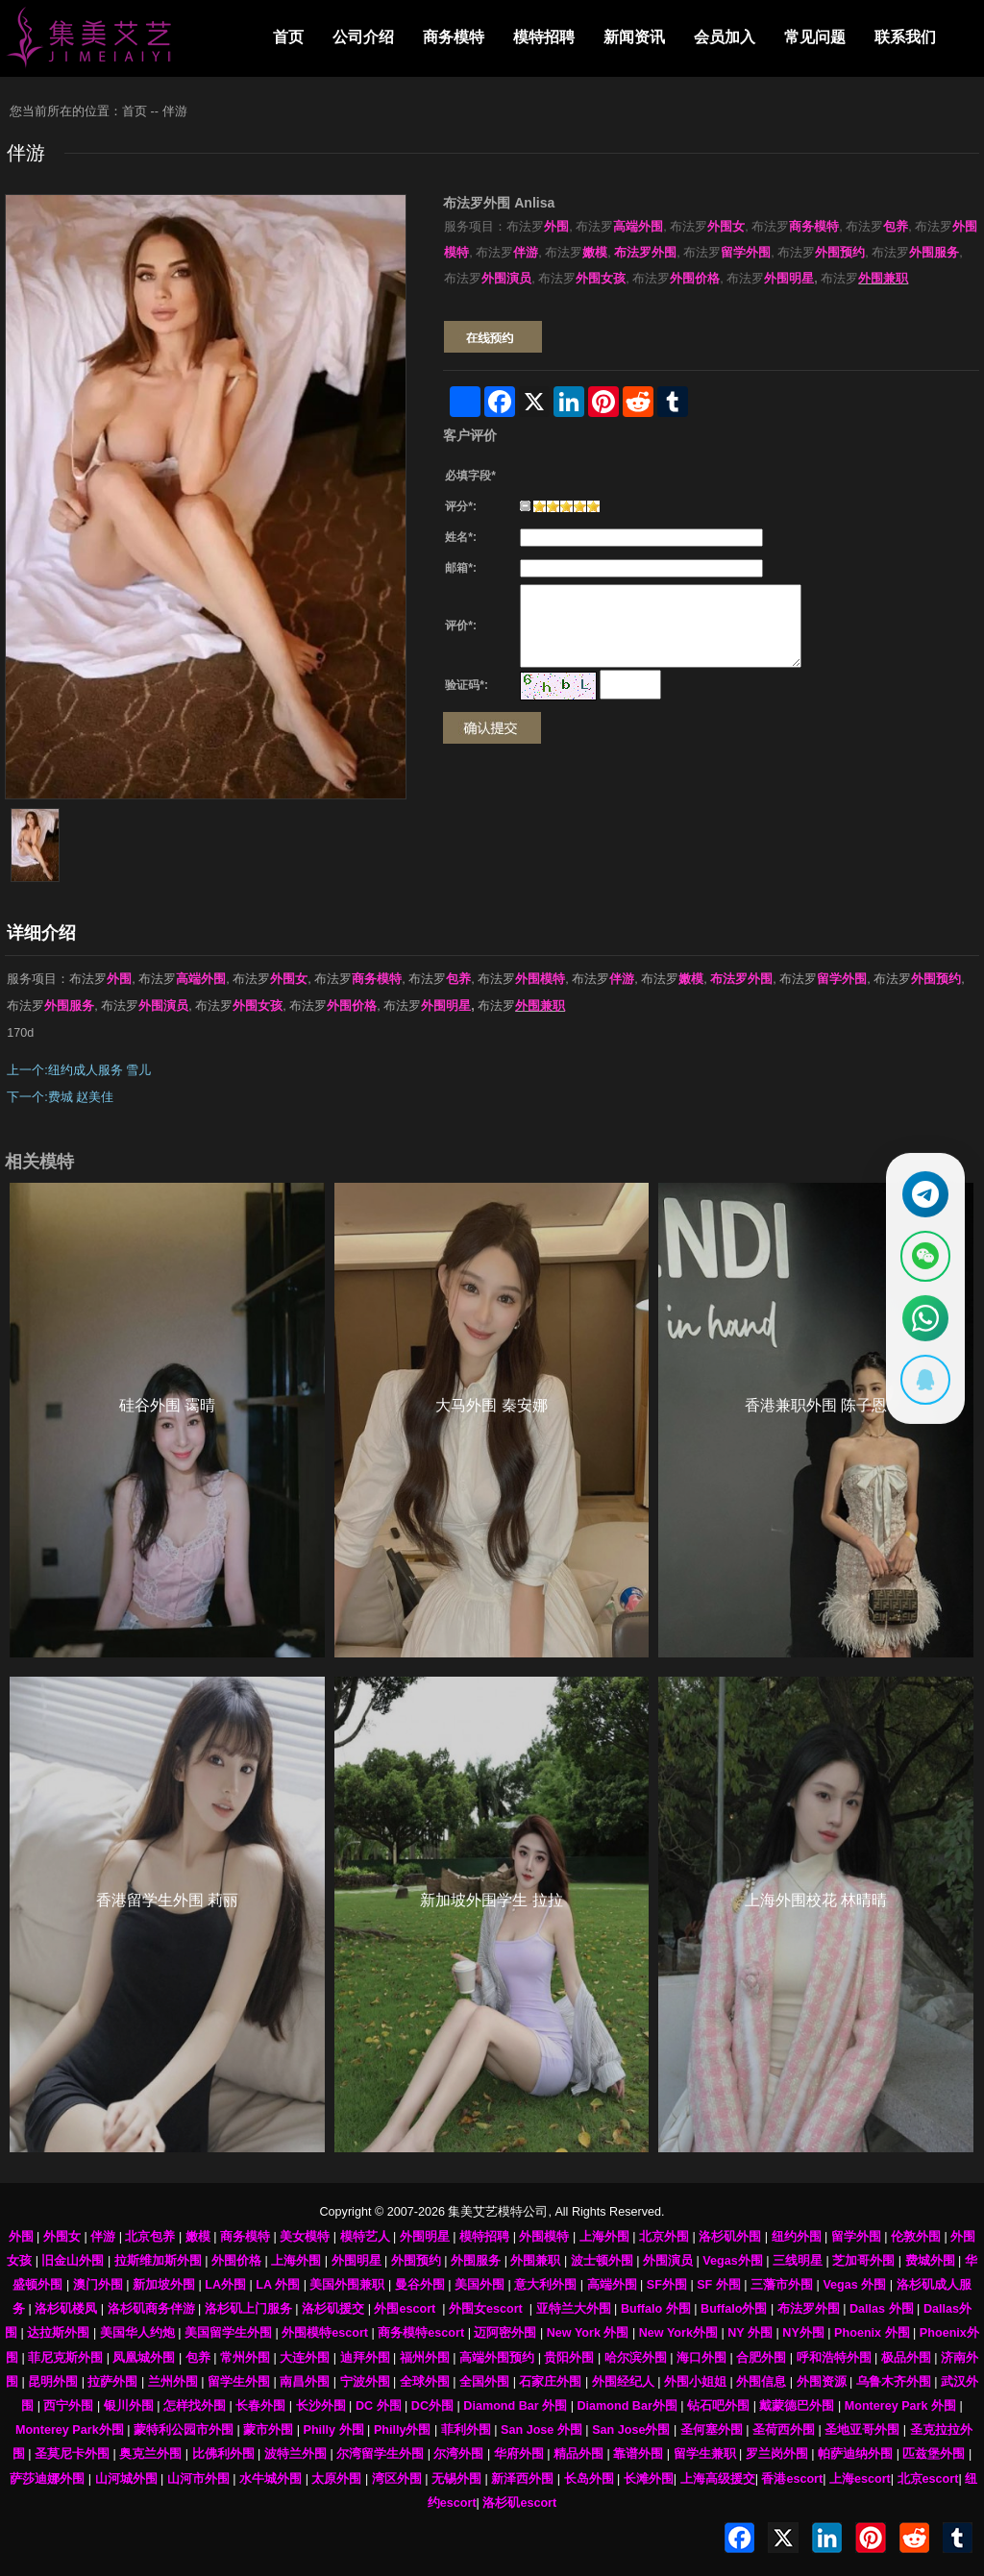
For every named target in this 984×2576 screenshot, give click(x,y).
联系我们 (905, 37)
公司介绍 (363, 37)
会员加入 (724, 37)
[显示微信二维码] (923, 1255)
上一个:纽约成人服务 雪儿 (79, 1070)
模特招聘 (544, 37)
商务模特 (453, 37)
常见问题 (815, 37)
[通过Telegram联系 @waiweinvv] (923, 1190)
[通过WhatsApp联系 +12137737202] (923, 1319)
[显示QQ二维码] (923, 1384)
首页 (288, 37)
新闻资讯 (634, 37)
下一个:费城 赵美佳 (60, 1097)
